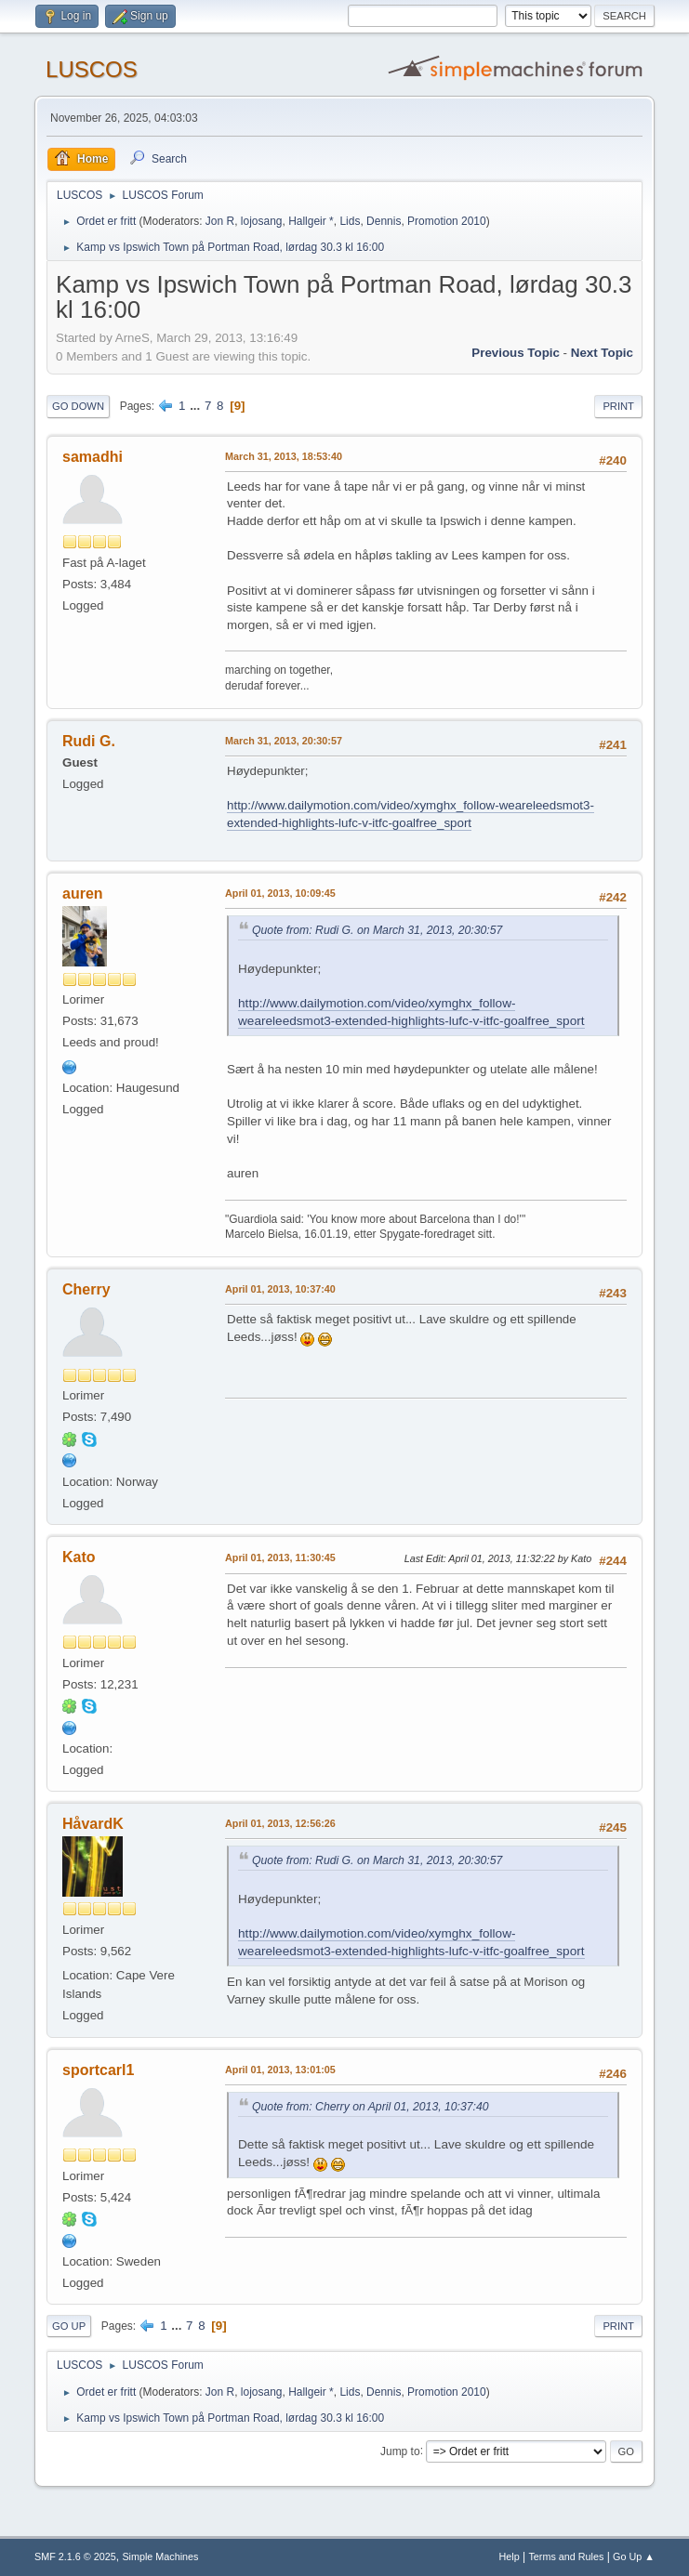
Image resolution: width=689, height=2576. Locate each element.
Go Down (78, 406)
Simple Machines (160, 2556)
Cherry (86, 1289)
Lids (349, 221)
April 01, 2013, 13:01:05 (280, 2069)
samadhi (92, 457)
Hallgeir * (311, 221)
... (197, 406)
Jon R (219, 221)
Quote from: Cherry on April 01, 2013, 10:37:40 (370, 2106)
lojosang (262, 221)
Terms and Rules (565, 2556)
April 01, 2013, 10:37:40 (280, 1289)
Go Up (69, 2326)
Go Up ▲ (634, 2556)
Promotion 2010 (446, 221)
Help (508, 2556)
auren (82, 893)
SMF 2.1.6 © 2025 (75, 2556)
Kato (79, 1557)
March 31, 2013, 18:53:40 (283, 456)
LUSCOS (92, 69)
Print (618, 406)
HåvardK (93, 1824)
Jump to (400, 2450)
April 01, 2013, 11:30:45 (280, 1557)
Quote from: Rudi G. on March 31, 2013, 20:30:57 (377, 930)
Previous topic (515, 353)
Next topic (602, 353)
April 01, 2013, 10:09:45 (280, 893)
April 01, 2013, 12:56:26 (280, 1823)
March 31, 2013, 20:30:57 (283, 740)
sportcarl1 (98, 2070)
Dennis (383, 221)
